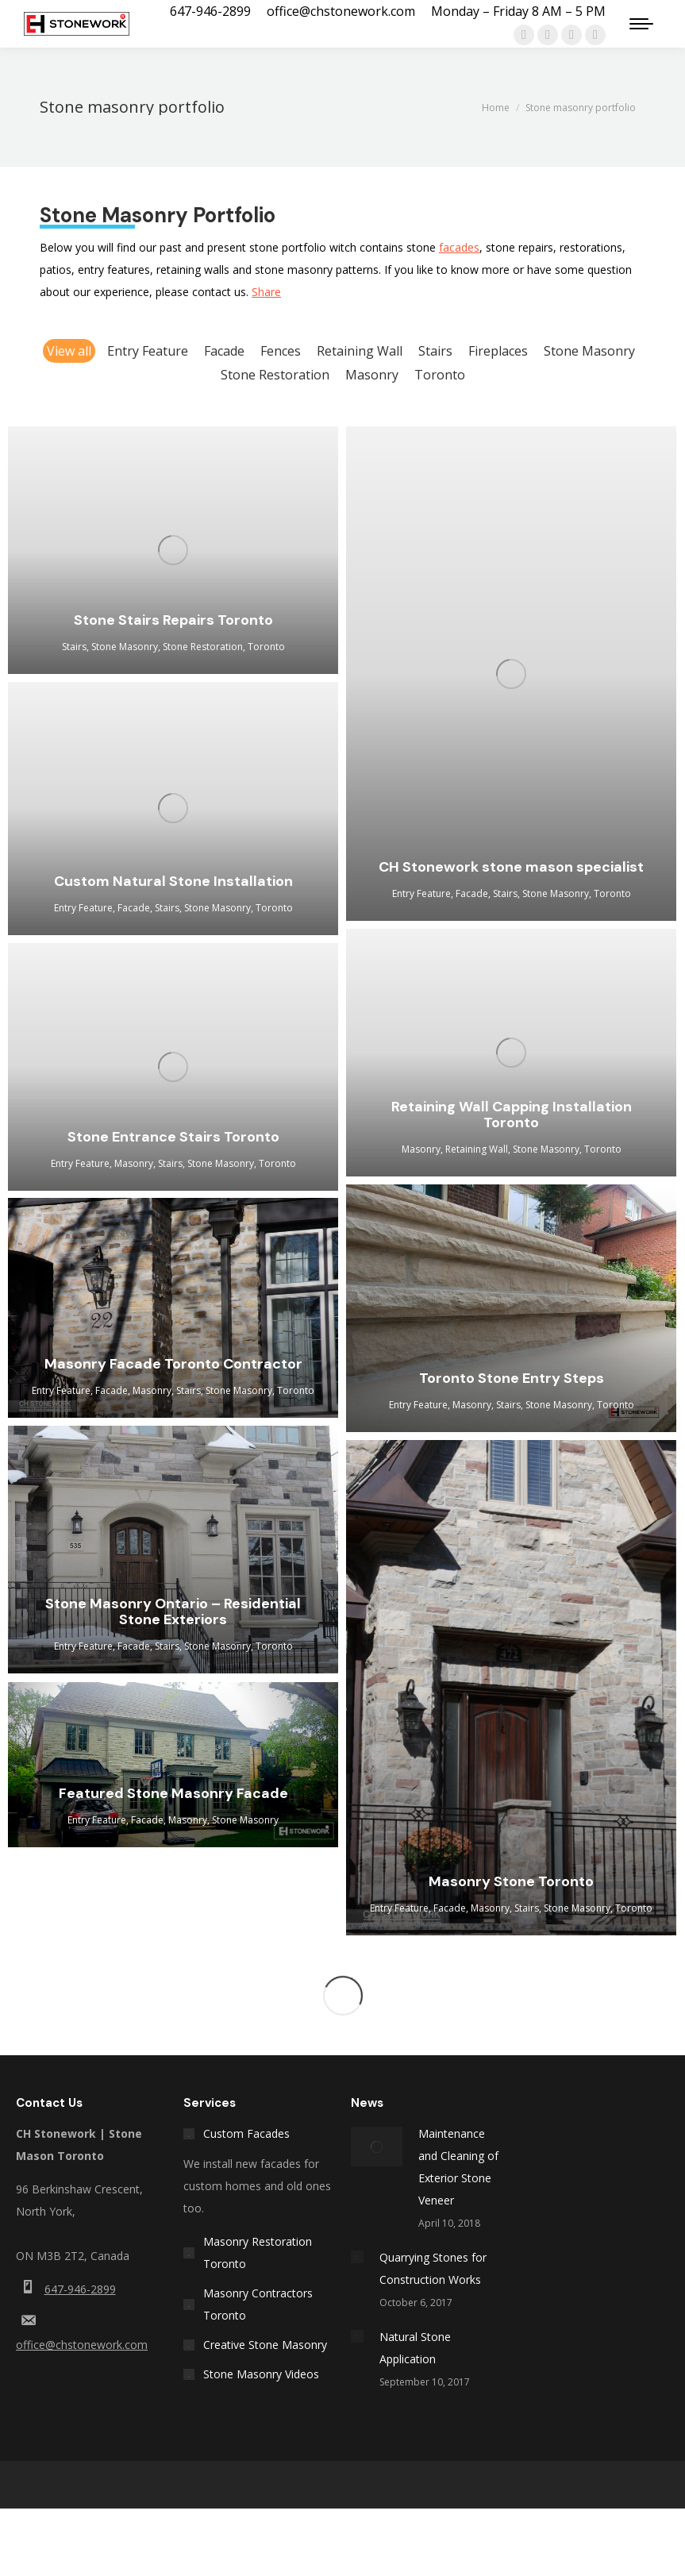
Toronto (439, 374)
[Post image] (376, 2146)
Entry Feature (147, 351)
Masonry (371, 374)
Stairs (435, 351)
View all (69, 351)
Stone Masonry (589, 351)
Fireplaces (498, 351)
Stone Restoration (275, 374)
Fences (280, 351)
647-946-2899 (80, 2289)
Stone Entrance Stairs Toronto (173, 1137)
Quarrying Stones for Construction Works (433, 2268)
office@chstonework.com (82, 2344)
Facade (224, 351)
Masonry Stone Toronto (511, 1881)
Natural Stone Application (415, 2347)
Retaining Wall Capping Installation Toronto (511, 1114)
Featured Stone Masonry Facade (173, 1793)
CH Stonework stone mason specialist (511, 867)
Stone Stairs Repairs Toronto (173, 620)
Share (266, 291)
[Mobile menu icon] (641, 23)
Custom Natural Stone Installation (173, 881)
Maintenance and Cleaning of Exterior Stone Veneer (458, 2167)
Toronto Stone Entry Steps (511, 1378)
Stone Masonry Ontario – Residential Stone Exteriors (173, 1611)
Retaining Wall (359, 351)
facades (459, 247)
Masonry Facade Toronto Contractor (173, 1364)
